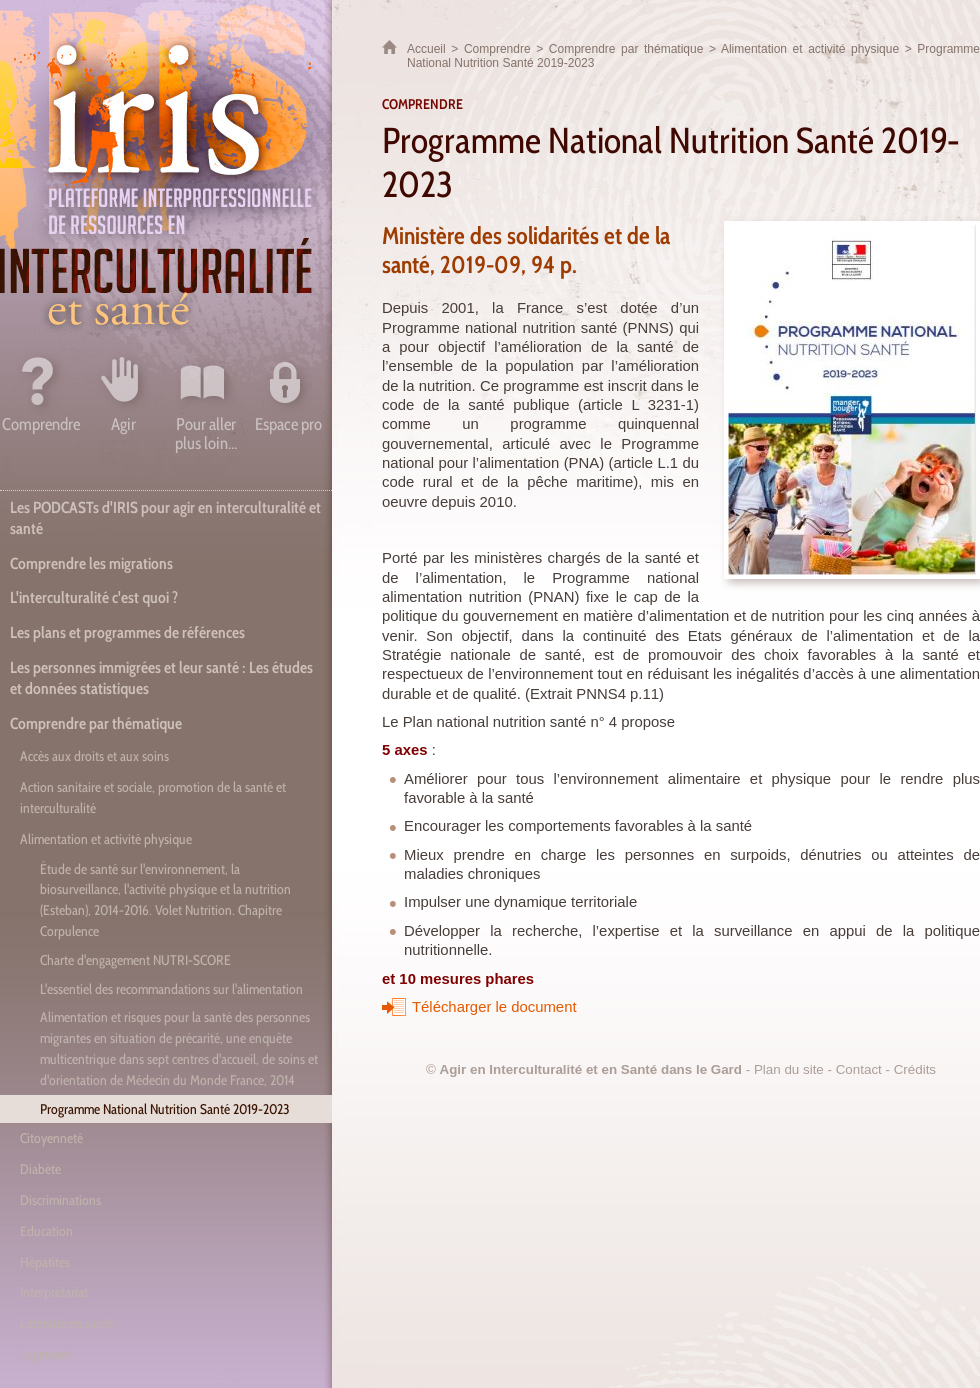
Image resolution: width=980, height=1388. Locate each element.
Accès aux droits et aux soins (94, 756)
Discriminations (60, 1200)
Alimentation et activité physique (810, 49)
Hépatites (45, 1262)
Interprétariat (54, 1292)
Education (46, 1231)
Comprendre (497, 49)
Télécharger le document (494, 1007)
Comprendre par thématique (626, 49)
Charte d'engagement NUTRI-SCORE (135, 960)
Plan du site (789, 1069)
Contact (859, 1069)
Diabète (40, 1169)
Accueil (426, 49)
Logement (46, 1354)
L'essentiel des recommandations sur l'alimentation (171, 989)
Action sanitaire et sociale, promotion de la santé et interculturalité (153, 797)
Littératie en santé (66, 1323)
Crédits (915, 1069)
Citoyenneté (51, 1138)
